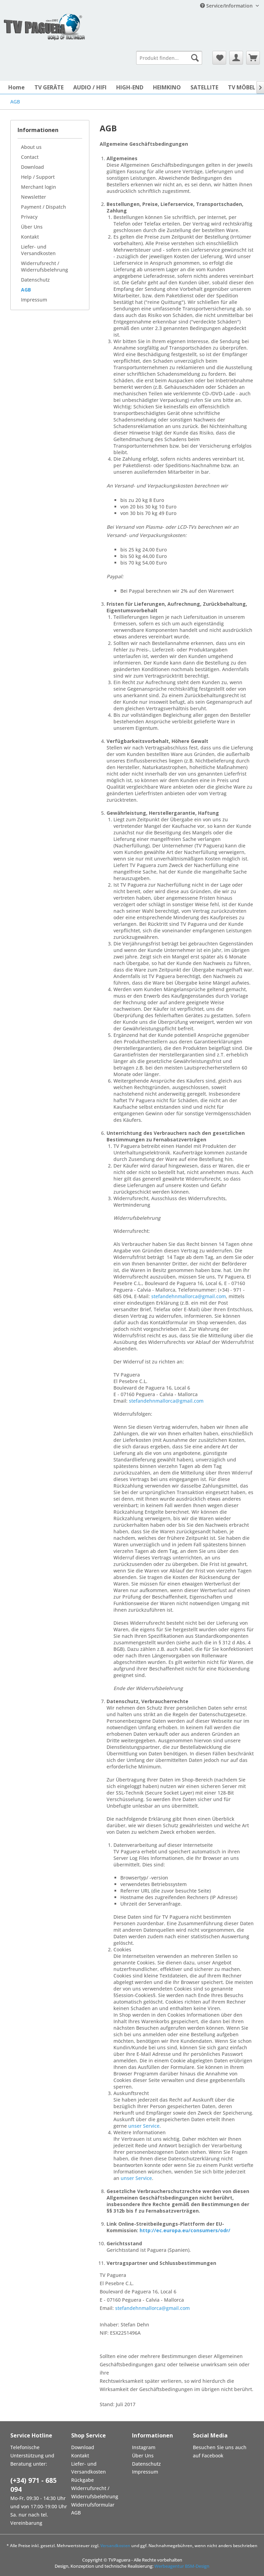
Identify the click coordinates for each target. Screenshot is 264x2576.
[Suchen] (195, 58)
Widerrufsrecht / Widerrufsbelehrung (44, 266)
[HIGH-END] (129, 87)
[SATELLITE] (204, 87)
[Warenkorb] (253, 58)
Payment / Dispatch (43, 207)
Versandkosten (115, 2545)
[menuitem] (169, 58)
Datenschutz (35, 279)
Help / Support (38, 177)
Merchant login (38, 187)
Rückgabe (82, 2480)
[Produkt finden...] (169, 58)
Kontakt (30, 236)
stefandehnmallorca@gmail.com (188, 1296)
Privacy (29, 216)
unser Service (144, 2126)
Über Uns (32, 226)
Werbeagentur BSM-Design (181, 2566)
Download (32, 167)
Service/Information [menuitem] (227, 5)
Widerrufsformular (92, 2504)
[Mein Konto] (236, 58)
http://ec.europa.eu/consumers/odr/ (185, 2230)
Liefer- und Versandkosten (38, 249)
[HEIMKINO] (167, 87)
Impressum (34, 299)
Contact (29, 157)
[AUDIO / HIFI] (89, 87)
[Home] (16, 87)
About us (31, 147)
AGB (26, 289)
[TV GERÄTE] (49, 87)
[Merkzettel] (219, 58)
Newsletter (33, 197)
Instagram (143, 2447)
